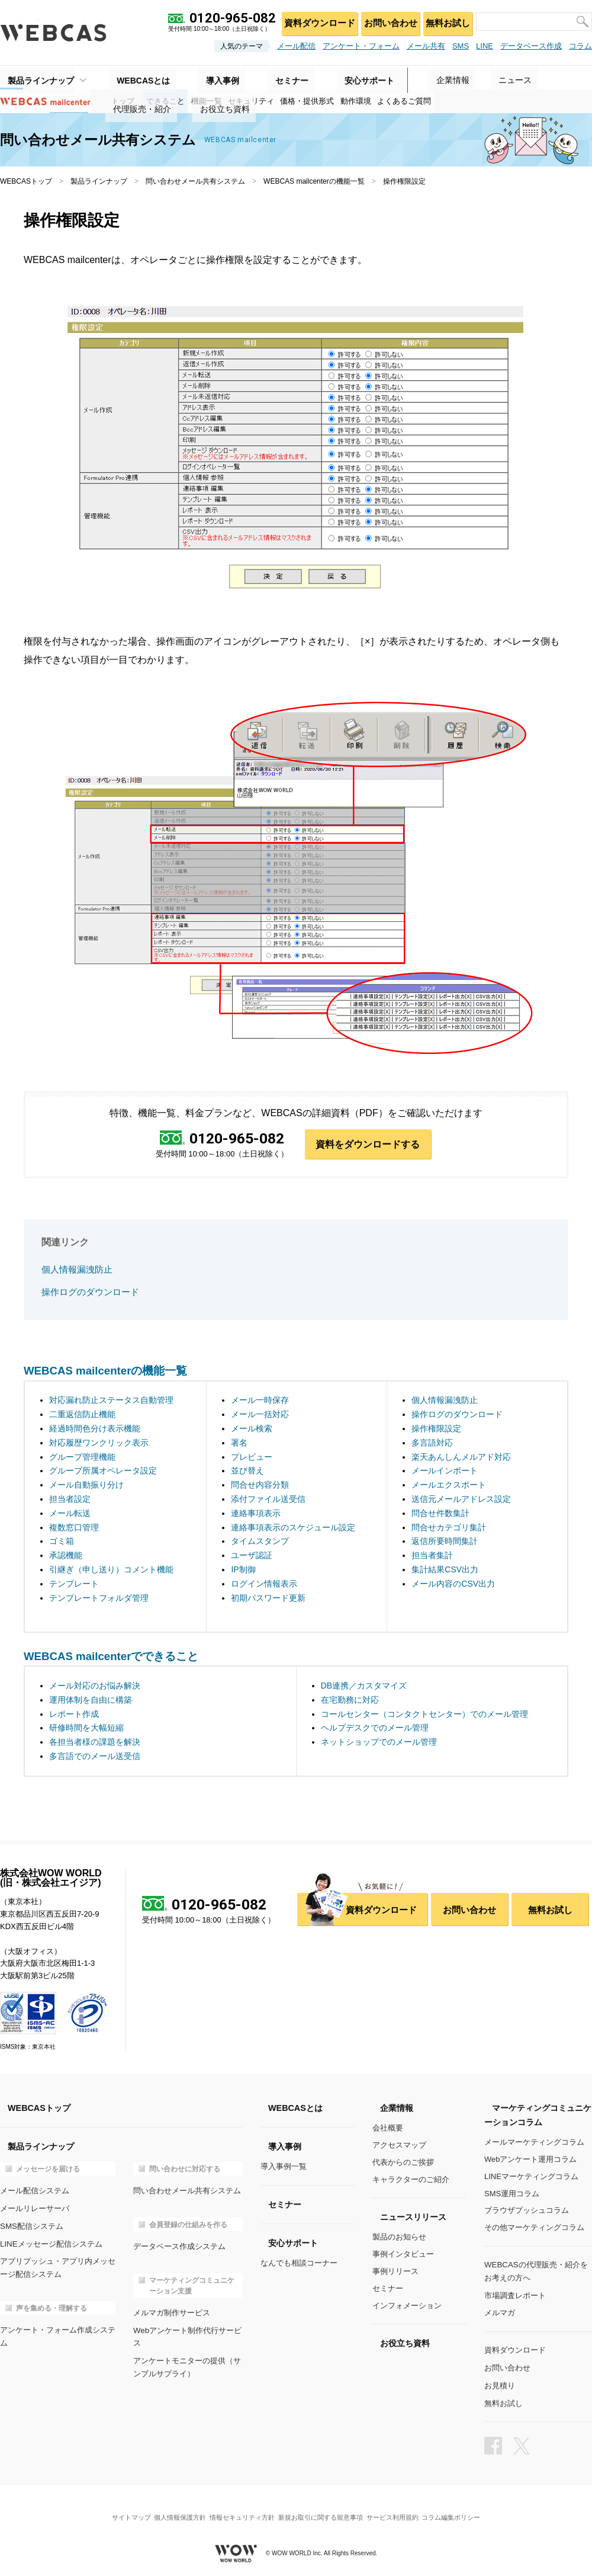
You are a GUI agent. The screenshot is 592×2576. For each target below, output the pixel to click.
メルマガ (499, 2310)
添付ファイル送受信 (268, 1499)
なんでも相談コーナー (298, 2263)
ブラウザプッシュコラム (526, 2210)
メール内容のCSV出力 (453, 1584)
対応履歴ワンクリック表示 (99, 1443)
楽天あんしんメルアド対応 (461, 1457)
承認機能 (65, 1556)
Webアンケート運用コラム (530, 2159)
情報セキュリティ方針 (239, 2507)
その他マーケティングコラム (534, 2227)
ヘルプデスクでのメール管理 (375, 1728)
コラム (580, 45)
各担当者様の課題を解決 (94, 1742)
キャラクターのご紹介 (410, 2179)
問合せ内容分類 (260, 1485)
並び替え (247, 1471)
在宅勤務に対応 (350, 1700)
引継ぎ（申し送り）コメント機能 (111, 1570)
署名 (239, 1443)
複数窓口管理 (74, 1527)
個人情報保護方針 (170, 2507)
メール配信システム (34, 2190)
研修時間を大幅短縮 (86, 1728)
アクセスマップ (399, 2145)
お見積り (499, 2381)
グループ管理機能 (82, 1457)
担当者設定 (70, 1499)
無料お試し (446, 21)
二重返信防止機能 (82, 1415)
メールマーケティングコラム (534, 2142)
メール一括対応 (260, 1415)
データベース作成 (531, 45)
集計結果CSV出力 (444, 1570)
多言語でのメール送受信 (94, 1756)
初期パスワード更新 (268, 1598)
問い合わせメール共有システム (195, 181)
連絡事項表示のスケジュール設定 (293, 1527)
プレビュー (251, 1457)
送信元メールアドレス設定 (461, 1499)
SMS (460, 45)
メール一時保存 (260, 1400)
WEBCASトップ (26, 181)
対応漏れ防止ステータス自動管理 (111, 1400)
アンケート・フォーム (361, 45)
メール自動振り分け (86, 1485)
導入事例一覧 (283, 2166)
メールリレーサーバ (34, 2207)
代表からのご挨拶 (403, 2162)
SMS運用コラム (511, 2193)
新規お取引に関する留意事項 (323, 2507)
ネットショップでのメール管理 (379, 1742)
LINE (484, 45)
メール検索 (251, 1429)
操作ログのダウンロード (90, 1292)
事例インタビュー (403, 2254)
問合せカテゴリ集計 (448, 1527)
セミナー (387, 2288)
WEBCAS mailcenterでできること (111, 1656)
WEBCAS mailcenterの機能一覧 (314, 181)
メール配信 (296, 45)
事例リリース (395, 2271)
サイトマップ (115, 2507)
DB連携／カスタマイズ (364, 1686)
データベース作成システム (179, 2245)
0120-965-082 (237, 1138)
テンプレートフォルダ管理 (99, 1598)
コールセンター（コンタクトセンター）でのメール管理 (424, 1714)
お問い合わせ (386, 21)
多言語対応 (432, 1443)
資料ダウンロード (314, 21)
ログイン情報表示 (264, 1584)
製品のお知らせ (399, 2237)
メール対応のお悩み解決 (94, 1686)
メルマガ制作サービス (171, 2311)
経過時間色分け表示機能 (94, 1429)
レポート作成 (74, 1714)
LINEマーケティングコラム (531, 2177)
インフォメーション (407, 2305)
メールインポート (444, 1471)
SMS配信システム (31, 2225)
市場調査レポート (515, 2293)
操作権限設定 (436, 1429)
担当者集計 (432, 1556)
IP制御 (243, 1570)
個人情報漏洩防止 (76, 1270)
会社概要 (387, 2128)
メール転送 (70, 1513)
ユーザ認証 (251, 1556)
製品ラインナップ (33, 77)
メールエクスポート (448, 1485)
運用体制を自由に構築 (90, 1700)
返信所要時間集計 (444, 1541)
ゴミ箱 (61, 1541)
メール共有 (426, 45)
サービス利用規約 (402, 2507)
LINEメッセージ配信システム (51, 2241)
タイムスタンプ (260, 1541)
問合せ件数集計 (440, 1513)
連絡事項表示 (256, 1513)
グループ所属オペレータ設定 (103, 1471)
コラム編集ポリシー (466, 2507)
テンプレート (74, 1584)
